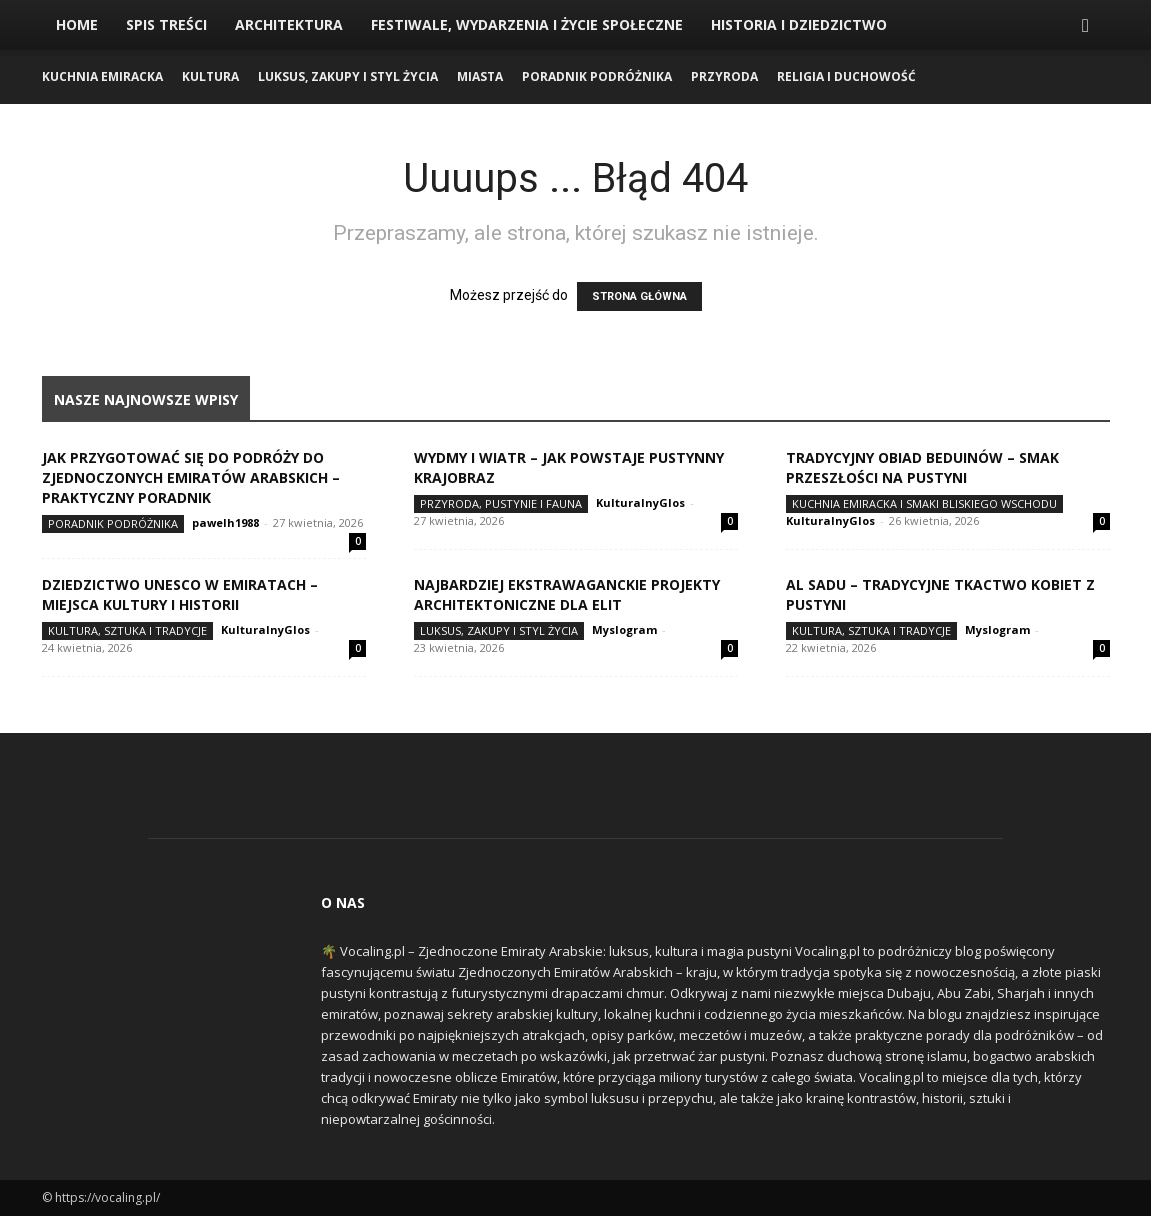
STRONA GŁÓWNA (639, 296)
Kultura (210, 76)
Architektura (289, 24)
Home (77, 24)
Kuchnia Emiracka (102, 76)
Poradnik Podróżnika (597, 76)
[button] (1086, 26)
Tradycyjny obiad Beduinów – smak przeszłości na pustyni (922, 467)
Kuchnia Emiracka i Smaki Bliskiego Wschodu (924, 503)
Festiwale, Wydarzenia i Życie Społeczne (527, 24)
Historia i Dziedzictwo (799, 24)
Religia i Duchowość (846, 76)
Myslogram (624, 629)
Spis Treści (166, 24)
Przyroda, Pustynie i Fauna (501, 503)
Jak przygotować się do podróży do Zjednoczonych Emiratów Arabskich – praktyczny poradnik (191, 477)
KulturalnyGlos (640, 502)
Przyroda (724, 76)
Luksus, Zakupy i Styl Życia (348, 76)
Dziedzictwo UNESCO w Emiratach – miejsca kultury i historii (180, 594)
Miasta (480, 76)
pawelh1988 (225, 522)
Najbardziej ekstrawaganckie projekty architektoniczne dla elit (567, 594)
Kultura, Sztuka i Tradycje (127, 630)
